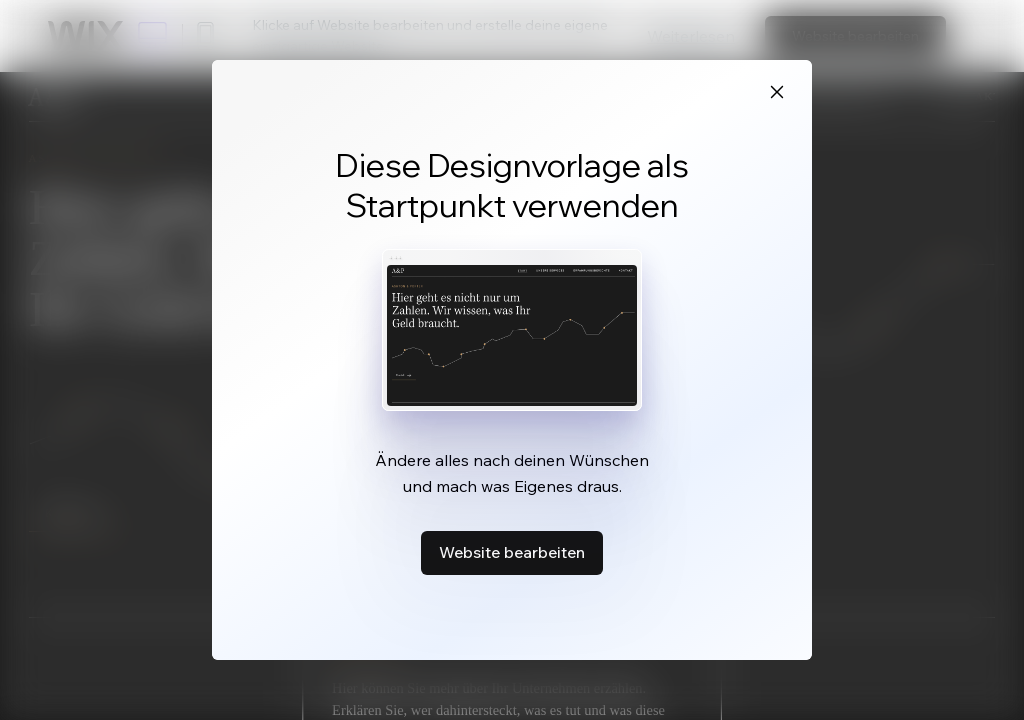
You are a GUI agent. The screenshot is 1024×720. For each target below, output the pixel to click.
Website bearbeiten (512, 552)
